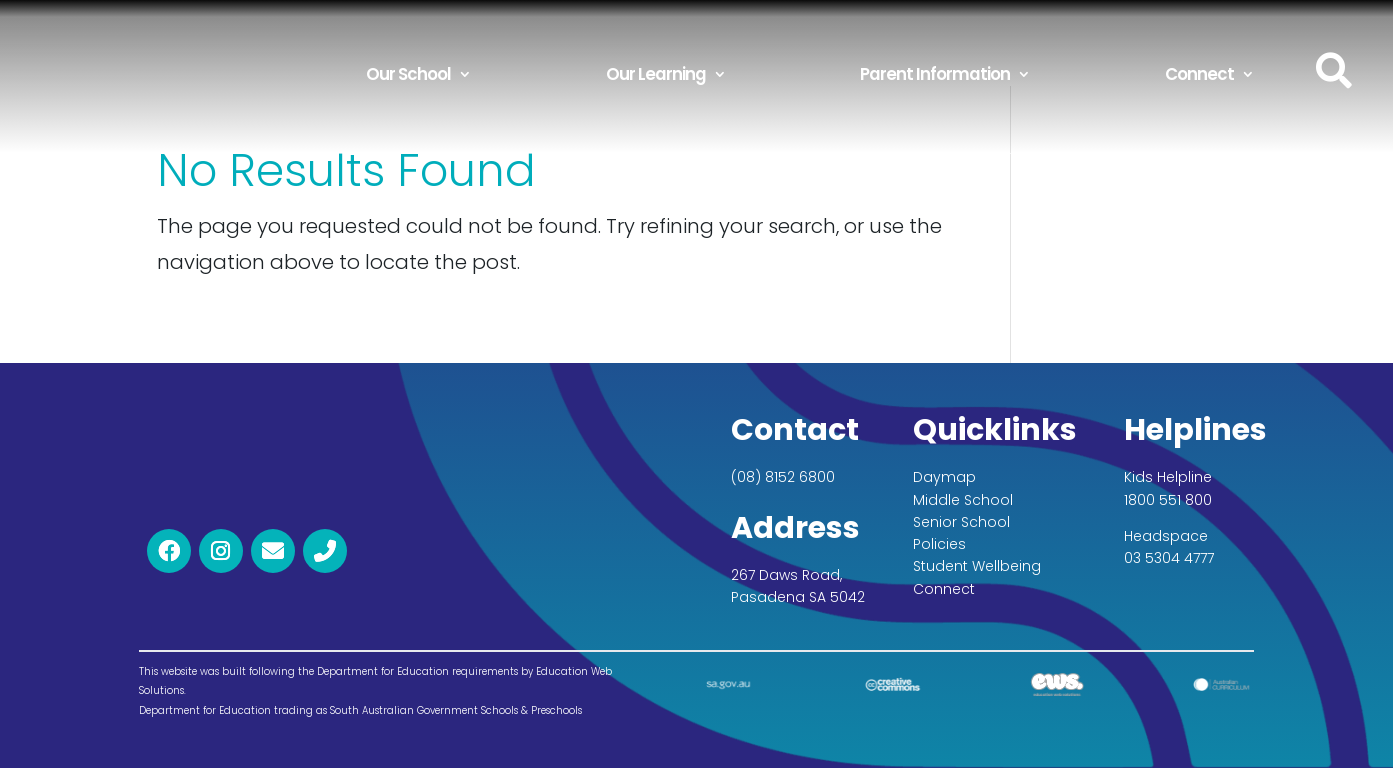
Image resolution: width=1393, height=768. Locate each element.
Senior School (961, 522)
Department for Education (205, 710)
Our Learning (656, 74)
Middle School (963, 500)
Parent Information (935, 74)
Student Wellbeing (977, 566)
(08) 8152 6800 (783, 477)
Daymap (944, 477)
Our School (408, 74)
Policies (939, 544)
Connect (1199, 74)
